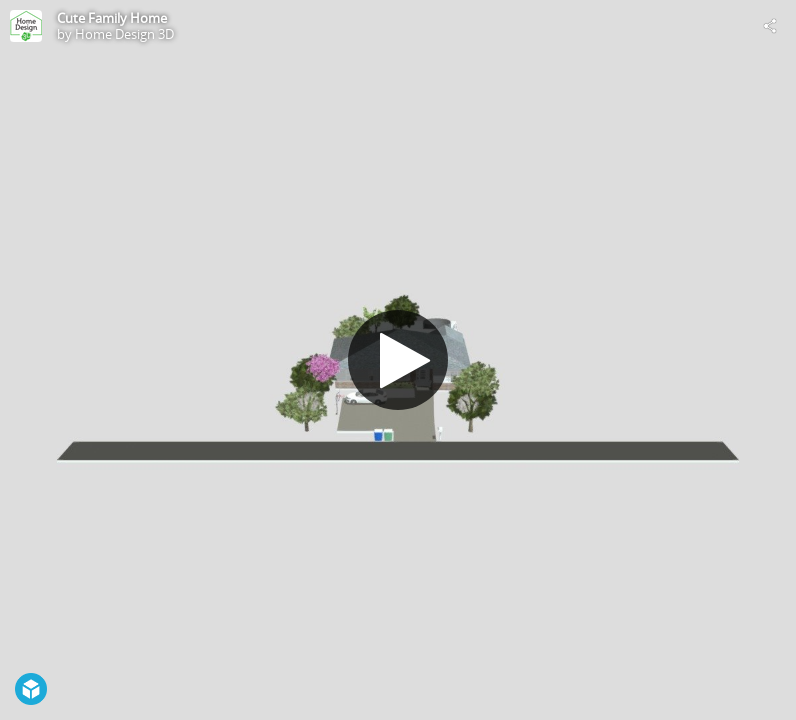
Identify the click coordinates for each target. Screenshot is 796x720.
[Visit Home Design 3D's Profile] (26, 26)
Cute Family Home (112, 18)
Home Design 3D (124, 34)
